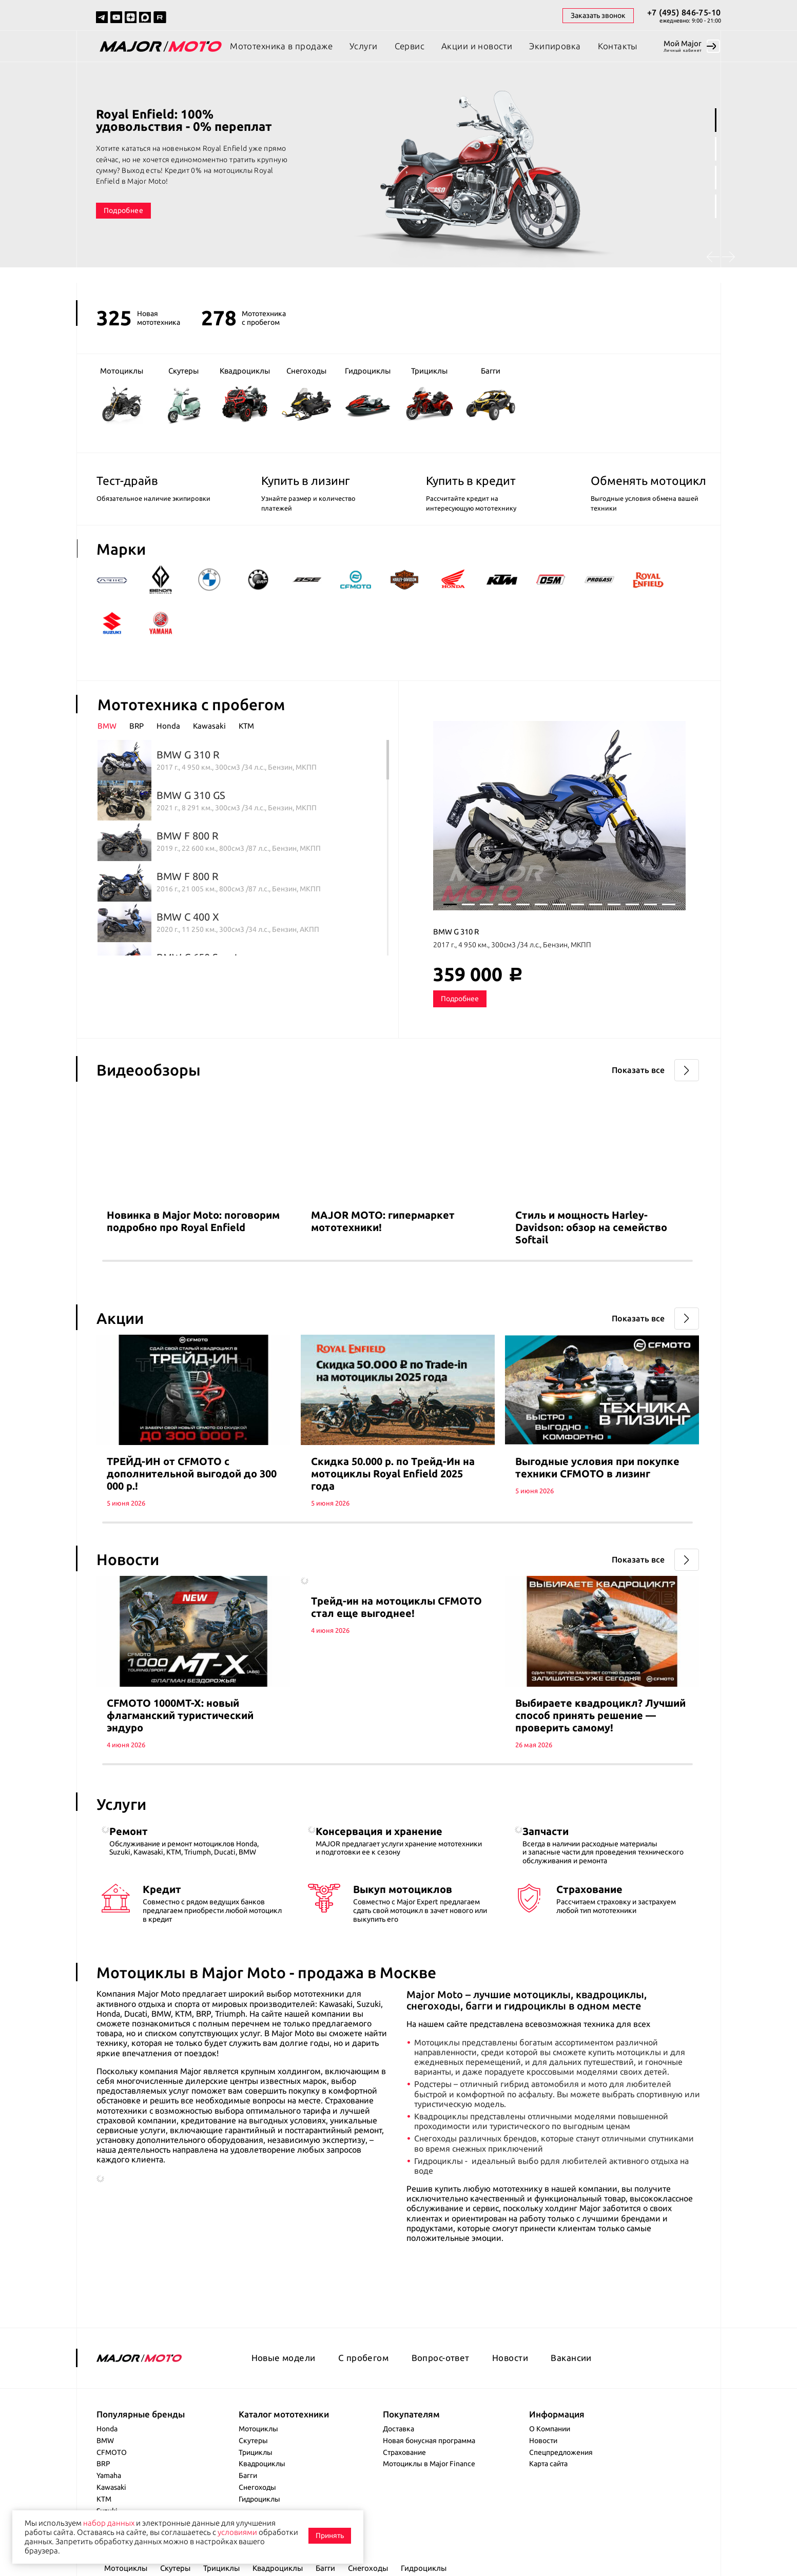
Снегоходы (257, 2487)
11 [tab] (632, 904)
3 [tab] (715, 177)
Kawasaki (111, 2487)
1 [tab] (715, 120)
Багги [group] (490, 395)
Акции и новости (476, 46)
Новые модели (283, 2358)
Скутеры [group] (183, 395)
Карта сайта (548, 2464)
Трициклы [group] (429, 394)
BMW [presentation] (107, 725)
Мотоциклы (258, 2429)
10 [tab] (614, 904)
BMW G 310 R (456, 931)
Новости (510, 2358)
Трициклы (256, 2452)
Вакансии (571, 2358)
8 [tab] (578, 904)
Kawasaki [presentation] (209, 725)
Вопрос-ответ (441, 2358)
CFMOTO (111, 2452)
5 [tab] (523, 904)
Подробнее (123, 210)
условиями (237, 2532)
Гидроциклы (259, 2499)
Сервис (410, 46)
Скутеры (253, 2440)
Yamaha (108, 2475)
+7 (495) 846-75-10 (684, 12)
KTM (103, 2499)
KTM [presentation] (246, 725)
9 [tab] (595, 904)
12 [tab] (650, 904)
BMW (105, 2440)
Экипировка (554, 46)
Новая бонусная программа (429, 2440)
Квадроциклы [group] (244, 394)
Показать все (638, 1070)
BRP (103, 2464)
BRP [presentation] (136, 725)
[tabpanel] (398, 173)
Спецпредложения (561, 2452)
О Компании (549, 2429)
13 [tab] (668, 904)
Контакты (617, 46)
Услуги (363, 46)
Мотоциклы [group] (122, 395)
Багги (248, 2475)
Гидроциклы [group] (368, 395)
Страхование (404, 2452)
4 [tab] (715, 206)
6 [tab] (541, 904)
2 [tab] (715, 149)
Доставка (398, 2429)
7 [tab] (559, 904)
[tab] (113, 726)
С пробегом (363, 2358)
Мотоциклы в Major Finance (429, 2464)
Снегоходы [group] (306, 394)
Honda (107, 2429)
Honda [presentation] (168, 725)
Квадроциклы (262, 2464)
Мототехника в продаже (281, 46)
